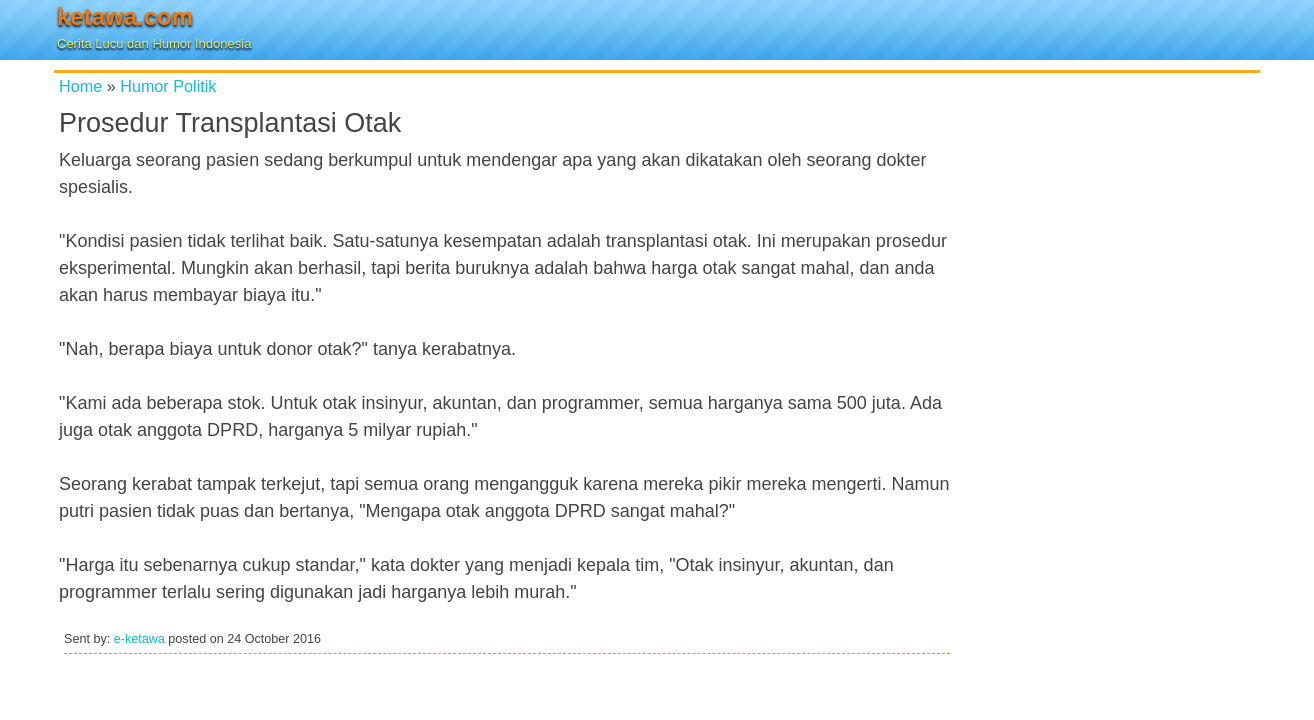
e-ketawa (139, 639)
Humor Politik (168, 86)
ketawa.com (125, 16)
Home (80, 86)
